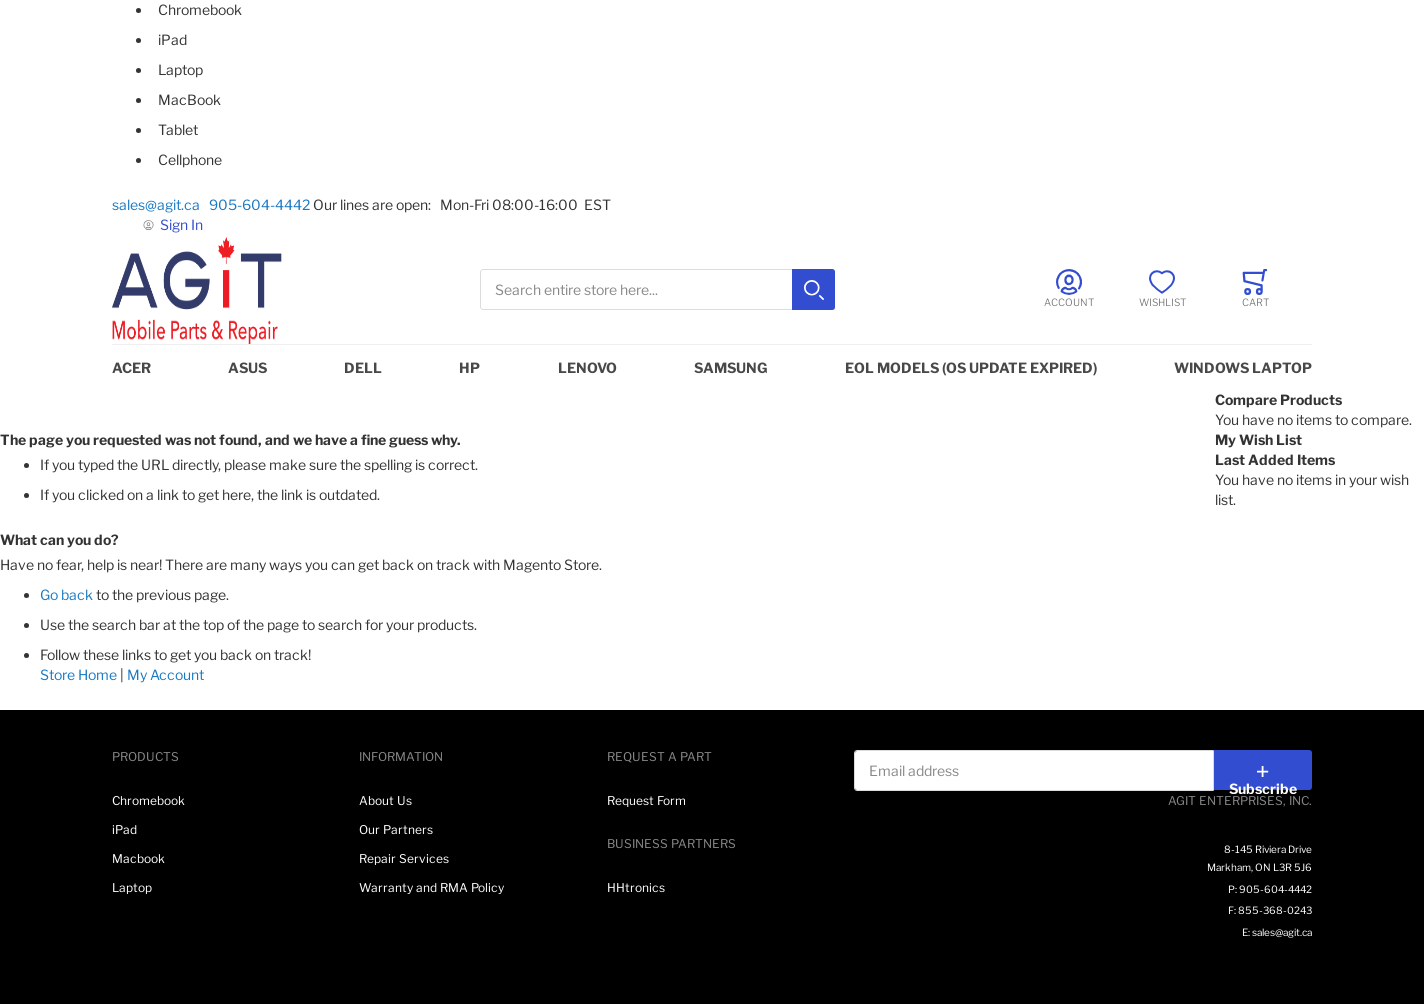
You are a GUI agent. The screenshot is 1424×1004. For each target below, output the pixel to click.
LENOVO (587, 367)
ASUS (247, 367)
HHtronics (636, 887)
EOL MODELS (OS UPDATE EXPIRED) (971, 367)
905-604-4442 (259, 204)
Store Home (78, 674)
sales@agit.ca (159, 204)
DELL (363, 367)
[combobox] (657, 289)
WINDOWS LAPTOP (1243, 367)
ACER (131, 367)
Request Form (646, 800)
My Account (165, 674)
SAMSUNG (731, 367)
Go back (66, 594)
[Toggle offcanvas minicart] (1255, 289)
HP (469, 367)
